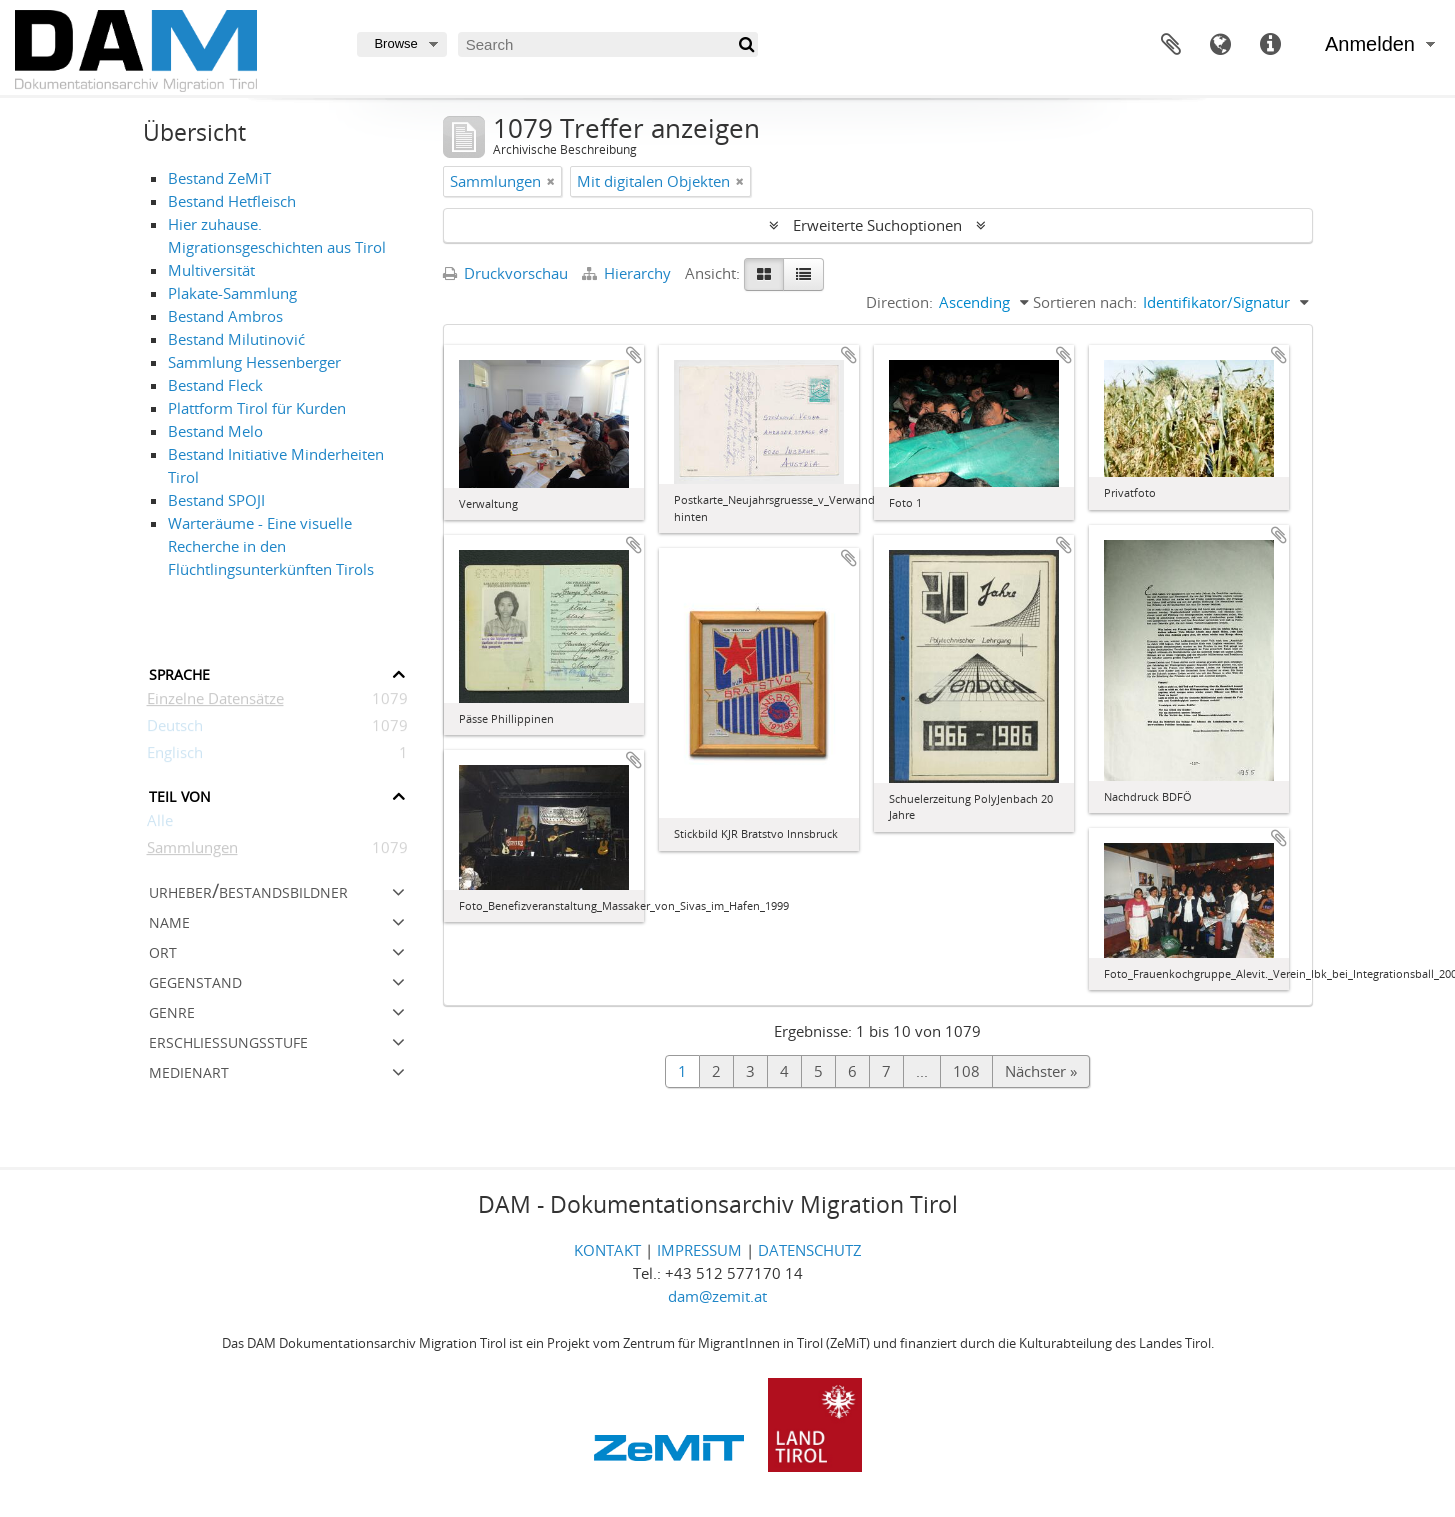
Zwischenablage (1171, 45)
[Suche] (745, 44)
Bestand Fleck (215, 385)
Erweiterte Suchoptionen (877, 225)
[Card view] (764, 274)
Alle (160, 824)
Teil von (180, 794)
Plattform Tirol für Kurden (257, 408)
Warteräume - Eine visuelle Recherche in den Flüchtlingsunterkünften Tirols (271, 546)
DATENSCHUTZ (810, 1250)
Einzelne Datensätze (215, 702)
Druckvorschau (505, 273)
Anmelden (1370, 44)
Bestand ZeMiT (219, 178)
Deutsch (175, 729)
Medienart (189, 1070)
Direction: (899, 302)
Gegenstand (195, 980)
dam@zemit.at (717, 1296)
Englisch (175, 756)
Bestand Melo (215, 431)
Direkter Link (1271, 45)
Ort (163, 950)
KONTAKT (607, 1250)
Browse (395, 43)
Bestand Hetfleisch (232, 201)
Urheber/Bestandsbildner (248, 890)
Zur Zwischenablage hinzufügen (634, 355)
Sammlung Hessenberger (254, 362)
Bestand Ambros (225, 316)
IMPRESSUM (699, 1250)
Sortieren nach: (1085, 302)
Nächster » (1041, 1071)
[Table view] (803, 274)
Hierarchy (628, 273)
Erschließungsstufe (228, 1040)
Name (169, 920)
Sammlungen (192, 851)
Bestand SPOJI (216, 500)
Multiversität (211, 270)
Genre (172, 1010)
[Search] (608, 44)
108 (966, 1071)
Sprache (1221, 45)
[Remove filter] (551, 181)
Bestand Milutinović (236, 339)
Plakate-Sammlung (232, 293)
